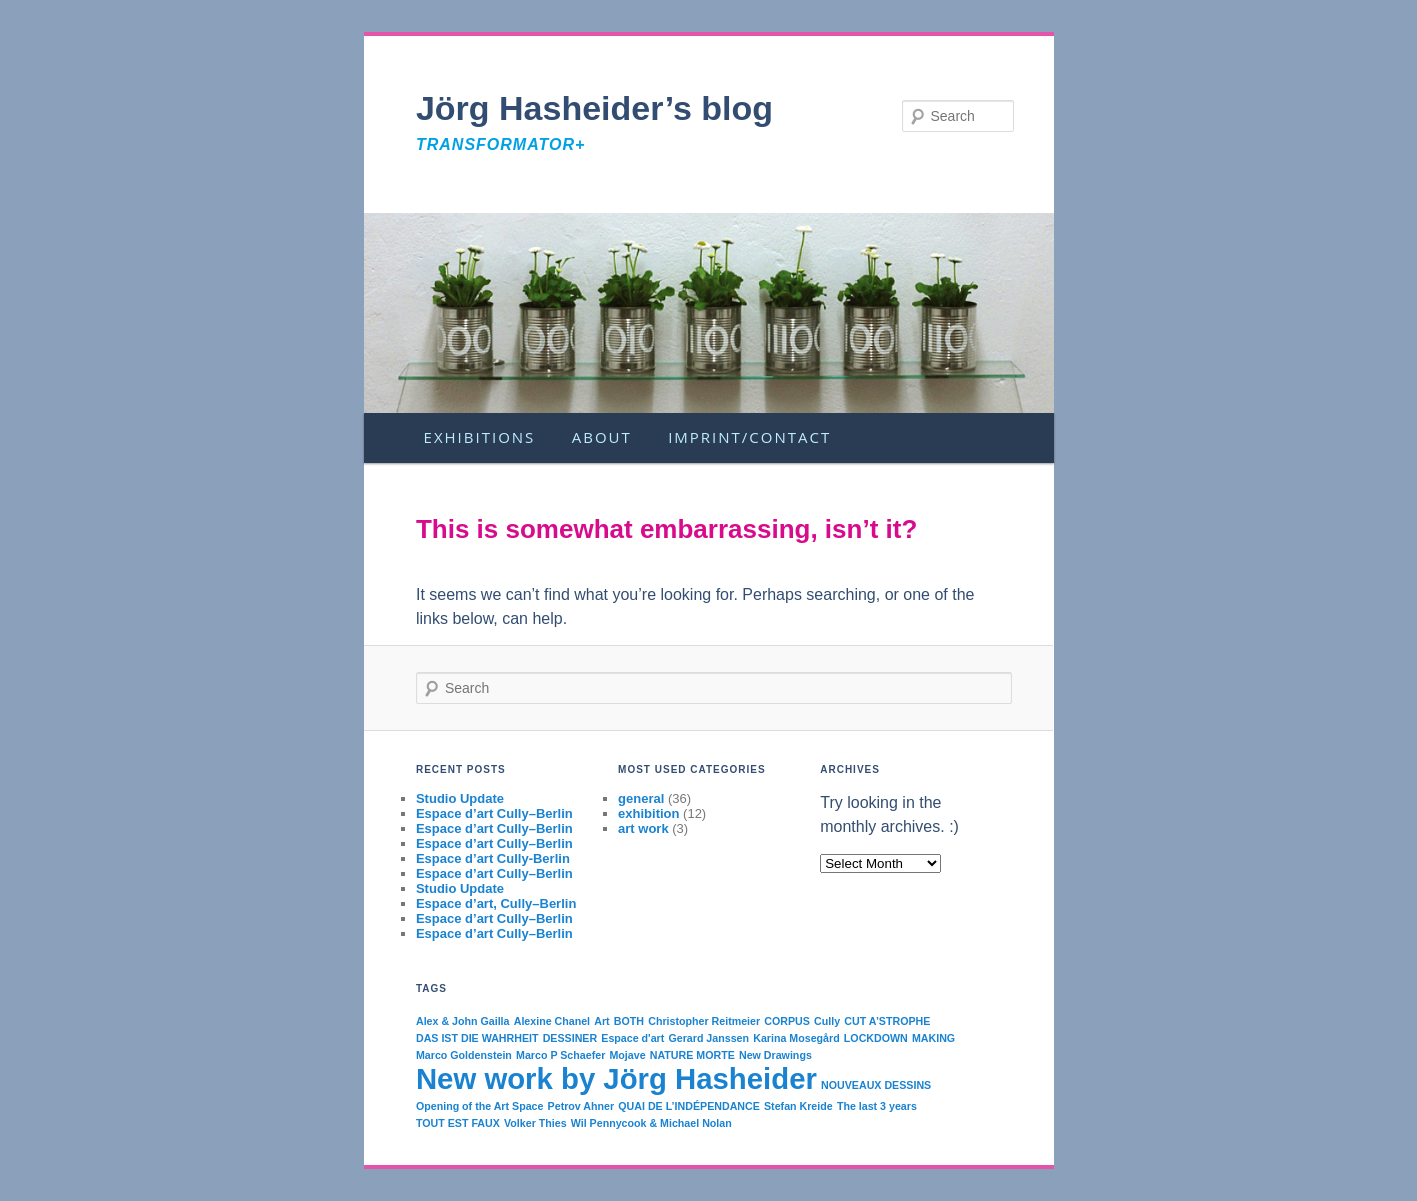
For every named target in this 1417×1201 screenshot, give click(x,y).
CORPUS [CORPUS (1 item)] (787, 1021)
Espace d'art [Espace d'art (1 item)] (632, 1038)
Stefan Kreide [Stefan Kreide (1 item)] (798, 1106)
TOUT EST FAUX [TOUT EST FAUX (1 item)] (458, 1123)
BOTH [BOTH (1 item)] (629, 1021)
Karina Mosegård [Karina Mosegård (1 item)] (796, 1038)
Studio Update (460, 798)
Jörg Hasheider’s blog (594, 108)
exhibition (648, 813)
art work (643, 828)
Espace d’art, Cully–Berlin (496, 903)
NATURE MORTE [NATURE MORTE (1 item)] (692, 1055)
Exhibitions (480, 437)
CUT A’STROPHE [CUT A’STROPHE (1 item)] (887, 1021)
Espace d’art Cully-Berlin (493, 858)
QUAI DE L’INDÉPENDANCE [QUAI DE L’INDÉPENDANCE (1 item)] (689, 1106)
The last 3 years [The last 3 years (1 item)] (877, 1106)
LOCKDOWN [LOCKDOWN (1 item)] (876, 1038)
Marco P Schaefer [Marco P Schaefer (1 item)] (560, 1055)
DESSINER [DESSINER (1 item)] (570, 1038)
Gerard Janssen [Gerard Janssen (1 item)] (708, 1038)
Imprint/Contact (749, 437)
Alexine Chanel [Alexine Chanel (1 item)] (552, 1021)
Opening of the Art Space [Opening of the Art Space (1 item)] (480, 1106)
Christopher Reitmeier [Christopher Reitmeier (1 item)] (704, 1021)
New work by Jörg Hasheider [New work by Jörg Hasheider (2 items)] (616, 1078)
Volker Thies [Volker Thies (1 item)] (535, 1123)
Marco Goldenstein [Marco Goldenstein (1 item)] (464, 1055)
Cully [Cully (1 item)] (827, 1021)
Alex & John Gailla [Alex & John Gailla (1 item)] (463, 1021)
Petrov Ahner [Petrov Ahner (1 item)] (581, 1106)
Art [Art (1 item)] (601, 1021)
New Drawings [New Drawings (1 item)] (775, 1055)
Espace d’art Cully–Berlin (494, 813)
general (641, 798)
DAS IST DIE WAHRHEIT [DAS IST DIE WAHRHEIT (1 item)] (477, 1038)
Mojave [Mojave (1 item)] (627, 1055)
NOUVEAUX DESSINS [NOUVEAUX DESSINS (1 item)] (876, 1085)
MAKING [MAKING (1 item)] (933, 1038)
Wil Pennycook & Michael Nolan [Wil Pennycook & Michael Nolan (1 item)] (651, 1123)
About (602, 437)
